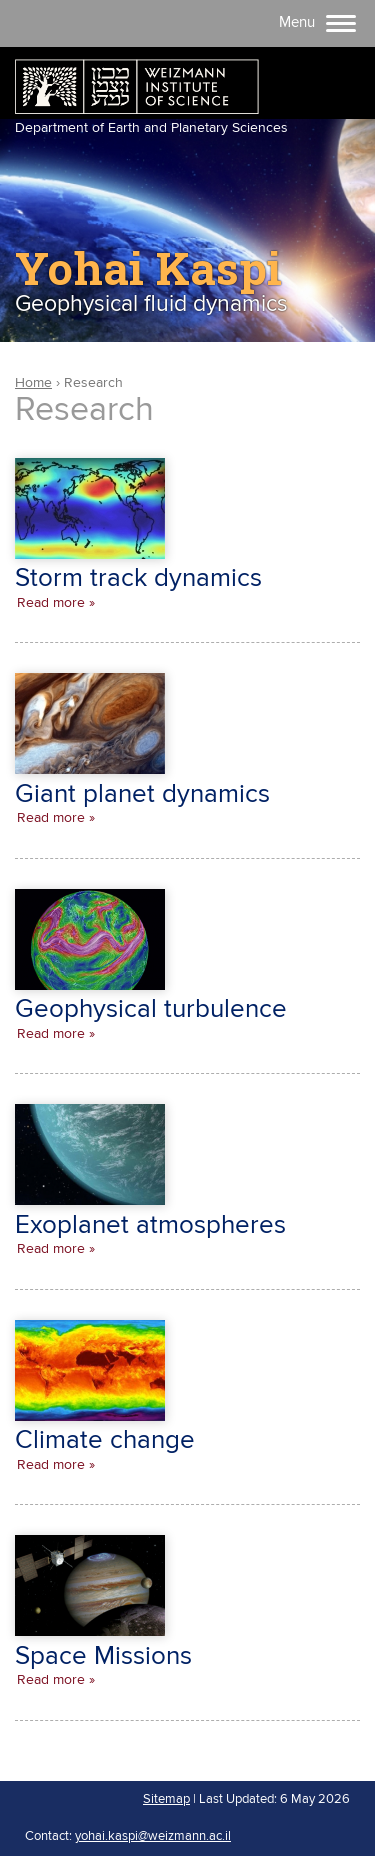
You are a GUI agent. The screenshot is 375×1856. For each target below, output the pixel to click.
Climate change (105, 1440)
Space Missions (103, 1656)
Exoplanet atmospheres (150, 1225)
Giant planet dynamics (142, 794)
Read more (51, 603)
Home (33, 383)
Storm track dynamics (138, 578)
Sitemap (166, 1799)
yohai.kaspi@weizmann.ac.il (153, 1836)
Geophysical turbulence (151, 1009)
